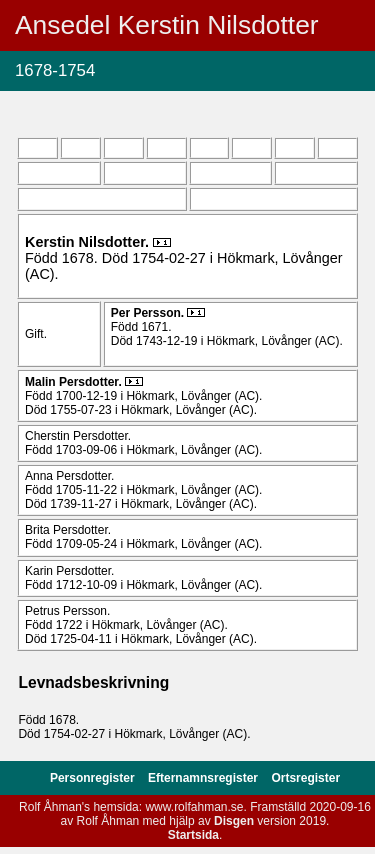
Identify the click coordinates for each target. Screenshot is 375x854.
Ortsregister (305, 778)
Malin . (75, 382)
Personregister (94, 778)
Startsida (193, 835)
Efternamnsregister (204, 778)
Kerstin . (89, 242)
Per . (149, 313)
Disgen (234, 821)
